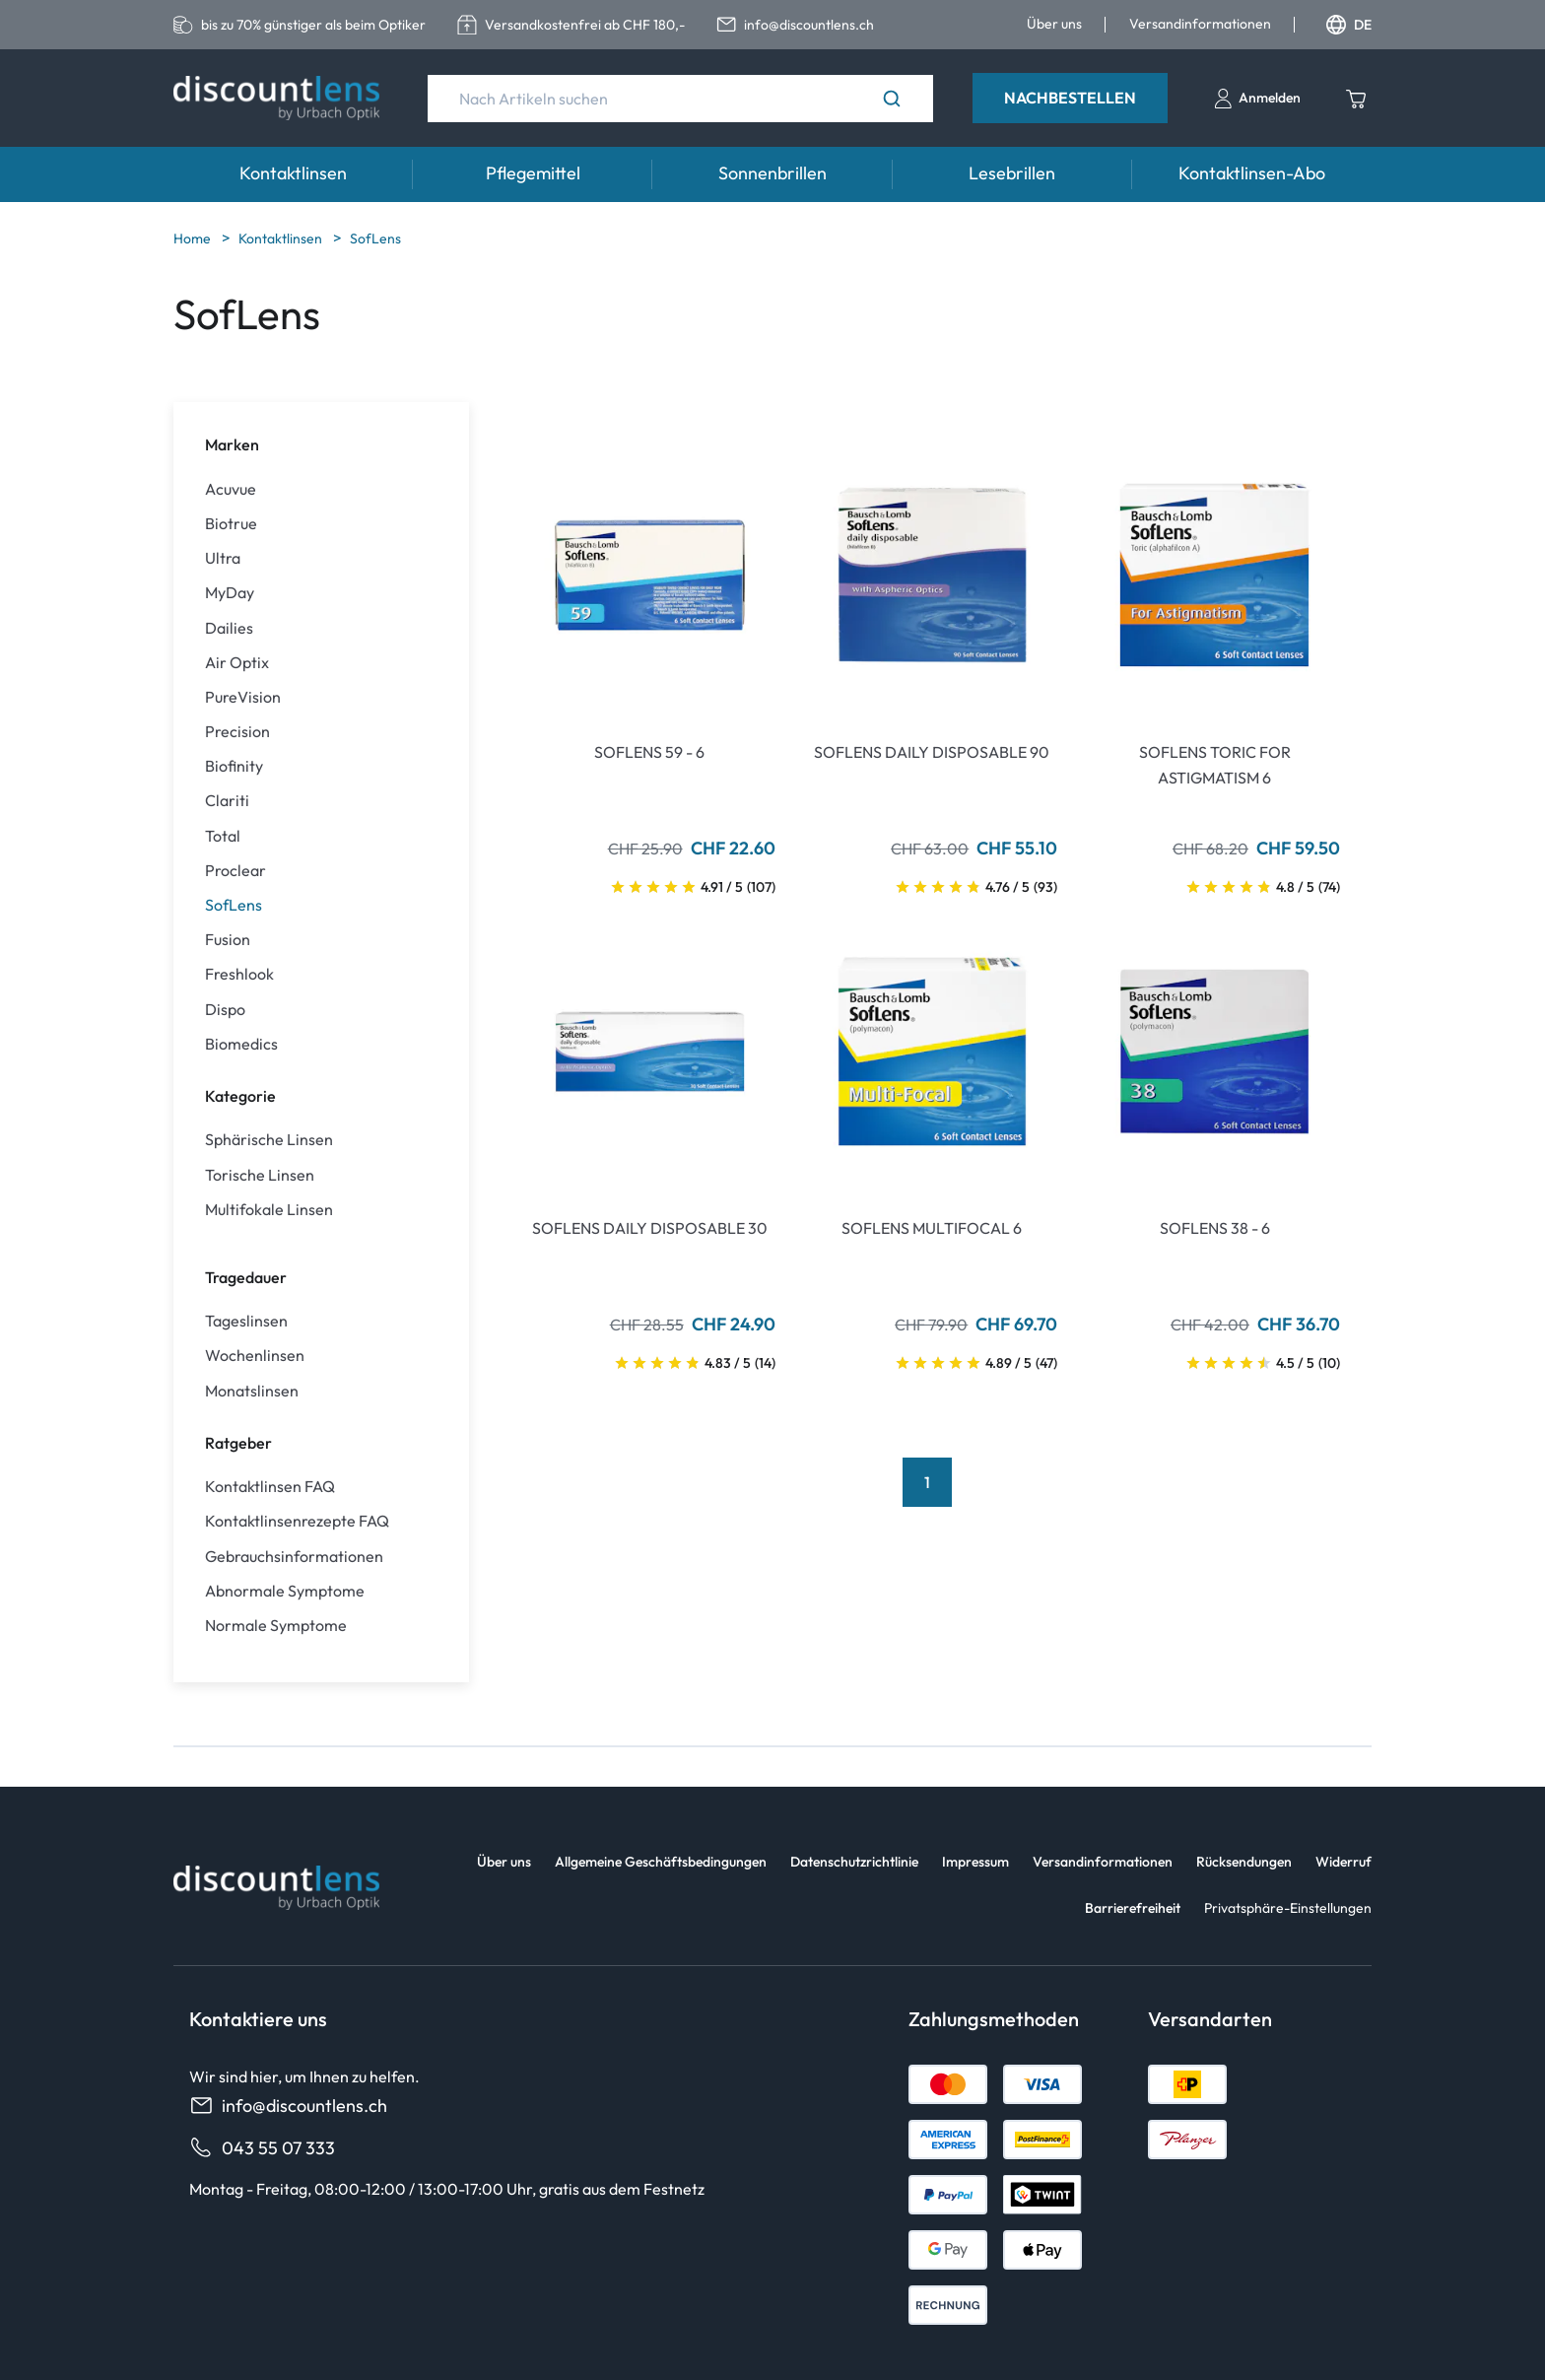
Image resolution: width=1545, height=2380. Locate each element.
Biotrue (231, 523)
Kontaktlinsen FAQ (270, 1486)
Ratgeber (238, 1443)
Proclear (235, 870)
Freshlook (239, 974)
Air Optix (237, 662)
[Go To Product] (649, 575)
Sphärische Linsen (269, 1139)
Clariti (227, 800)
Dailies (229, 628)
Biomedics (241, 1044)
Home (193, 238)
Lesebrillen (1012, 173)
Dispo (225, 1009)
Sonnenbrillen (772, 173)
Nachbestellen (1070, 97)
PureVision (243, 697)
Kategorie (240, 1096)
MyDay (229, 592)
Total (222, 836)
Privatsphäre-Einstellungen (1288, 1908)
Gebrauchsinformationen (294, 1556)
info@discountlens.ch (288, 2105)
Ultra (222, 558)
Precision (237, 731)
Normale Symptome (276, 1625)
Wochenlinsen (254, 1355)
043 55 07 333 (262, 2148)
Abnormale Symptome (285, 1591)
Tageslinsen (246, 1321)
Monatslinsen (252, 1391)
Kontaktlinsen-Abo (1251, 173)
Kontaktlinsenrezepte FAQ (297, 1521)
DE (1349, 24)
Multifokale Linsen (269, 1209)
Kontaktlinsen (293, 173)
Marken (232, 444)
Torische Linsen (259, 1175)
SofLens (375, 238)
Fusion (227, 939)
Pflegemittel (533, 173)
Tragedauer (246, 1277)
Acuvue (230, 489)
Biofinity (234, 766)
